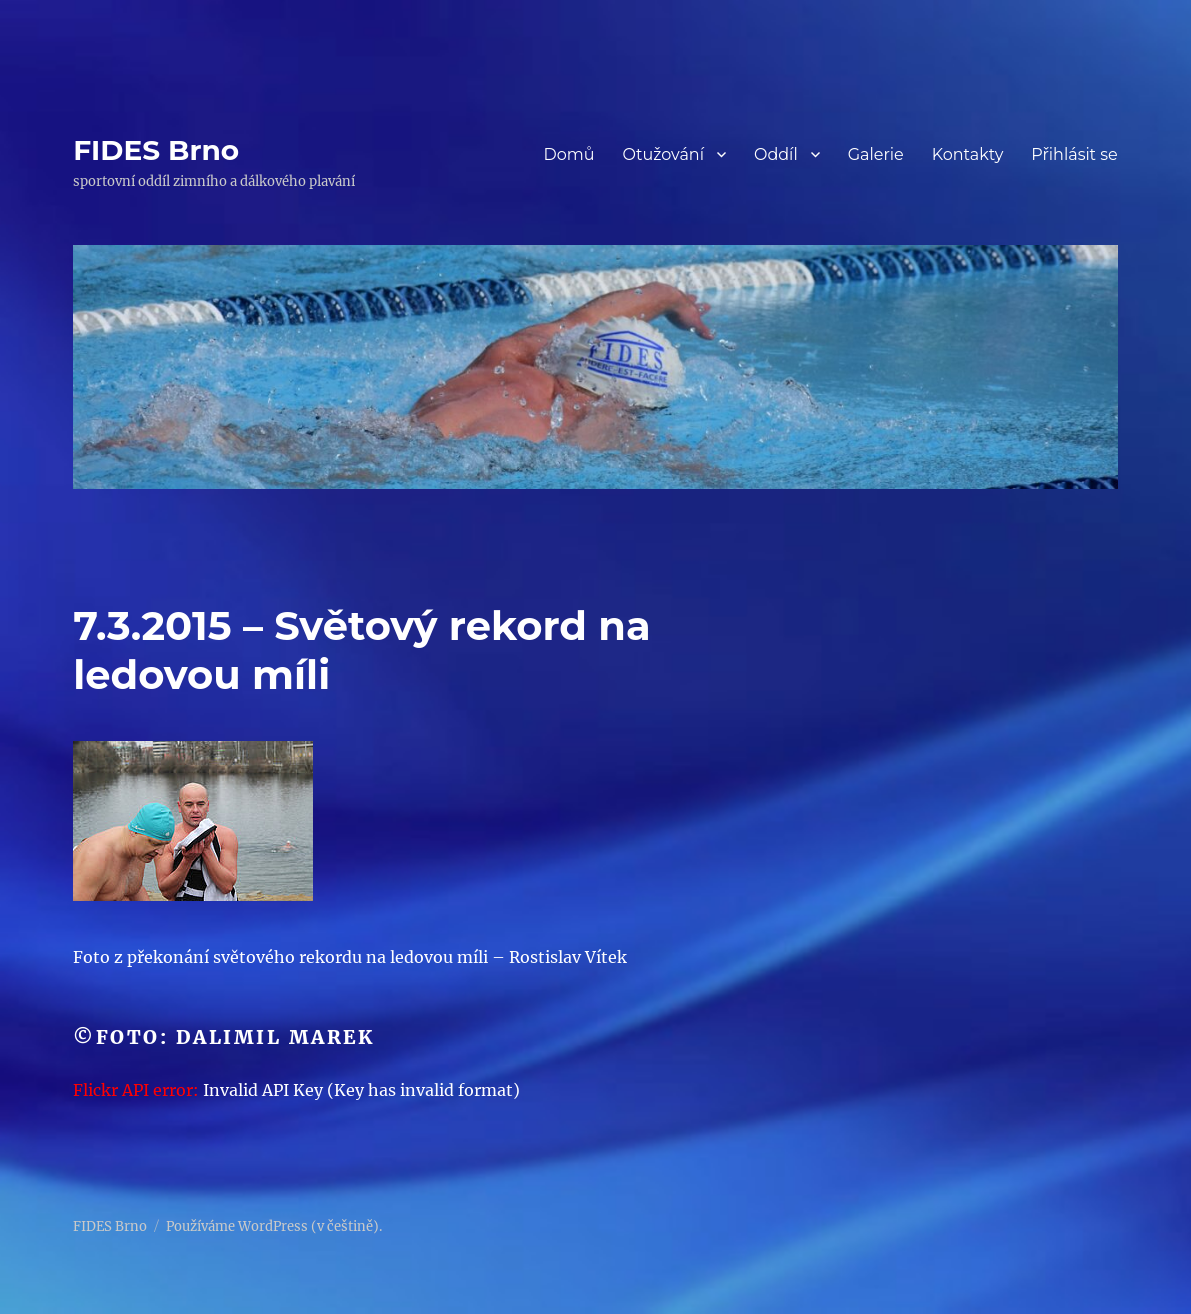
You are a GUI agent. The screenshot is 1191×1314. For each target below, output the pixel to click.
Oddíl (776, 154)
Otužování (663, 154)
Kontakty (968, 154)
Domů (568, 154)
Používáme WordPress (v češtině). (274, 1226)
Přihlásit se (1074, 154)
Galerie (876, 154)
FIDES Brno (156, 150)
